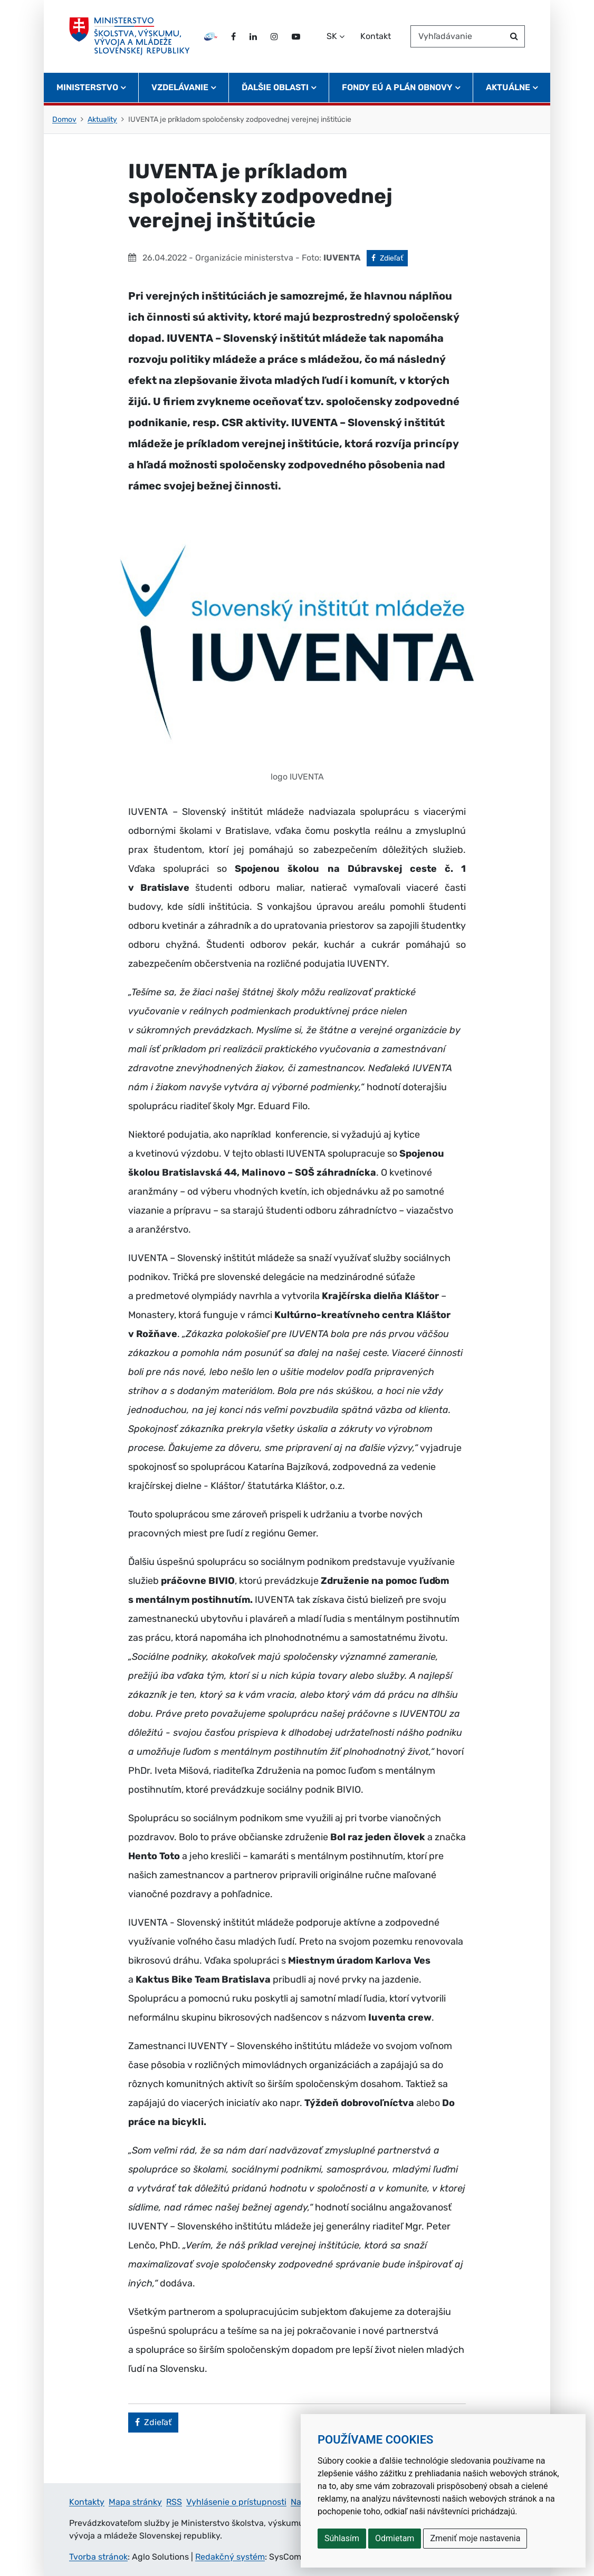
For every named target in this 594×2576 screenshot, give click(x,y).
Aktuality (102, 119)
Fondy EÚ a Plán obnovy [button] (397, 87)
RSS (174, 2502)
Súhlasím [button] (341, 2538)
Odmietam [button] (394, 2538)
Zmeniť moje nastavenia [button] (475, 2538)
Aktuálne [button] (508, 87)
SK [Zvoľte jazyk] (332, 36)
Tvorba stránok (98, 2557)
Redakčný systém (230, 2557)
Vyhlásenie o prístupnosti (236, 2502)
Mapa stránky (135, 2502)
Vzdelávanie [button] (179, 87)
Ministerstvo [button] (87, 87)
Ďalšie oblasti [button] (275, 87)
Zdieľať (389, 257)
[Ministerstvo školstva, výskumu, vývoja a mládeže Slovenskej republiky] (129, 36)
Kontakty (86, 2502)
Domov (64, 119)
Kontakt (375, 36)
